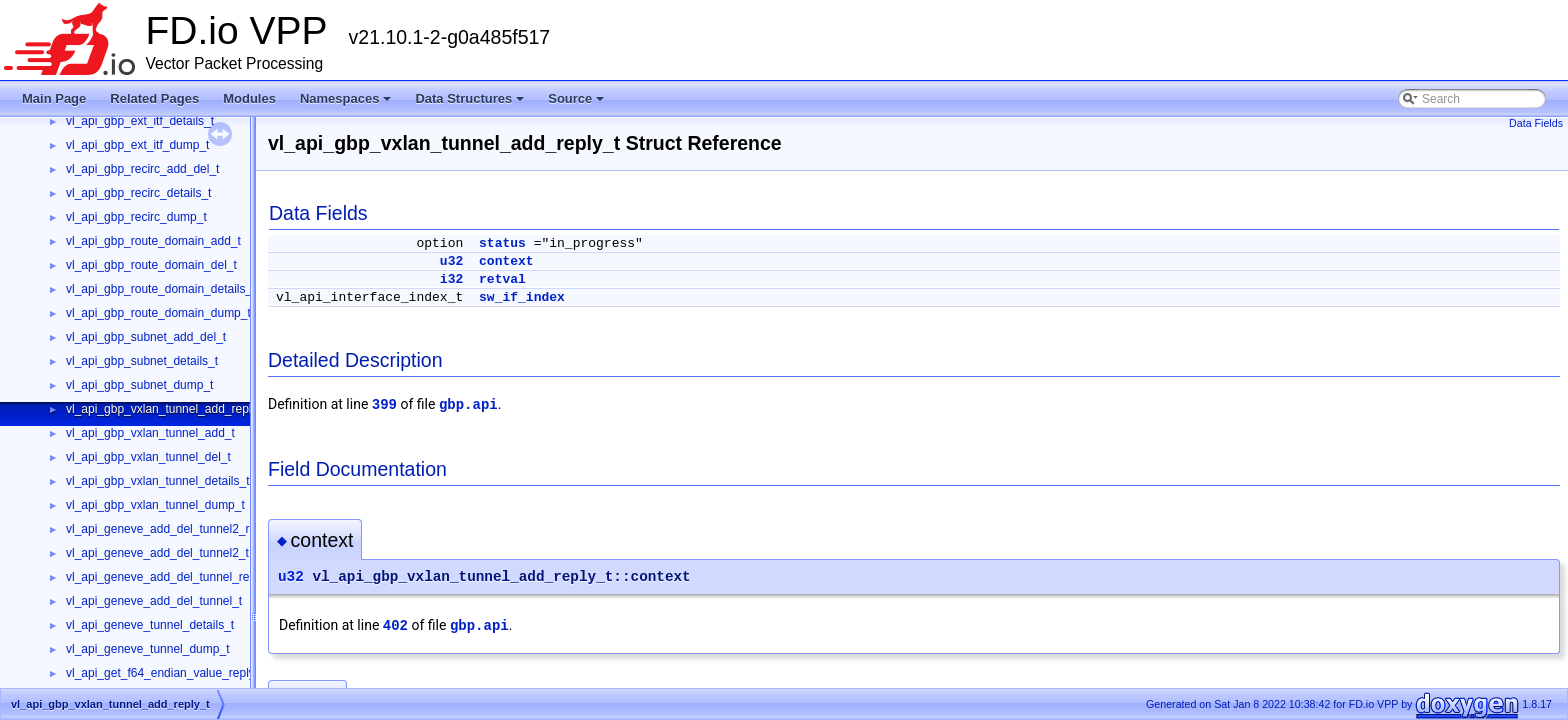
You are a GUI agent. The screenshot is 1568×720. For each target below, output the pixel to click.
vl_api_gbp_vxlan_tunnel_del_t (148, 457)
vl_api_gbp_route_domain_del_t (151, 265)
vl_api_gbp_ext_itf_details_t (140, 121)
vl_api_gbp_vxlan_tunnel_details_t (157, 481)
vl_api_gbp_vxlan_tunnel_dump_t (155, 505)
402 (395, 626)
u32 (451, 261)
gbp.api (468, 405)
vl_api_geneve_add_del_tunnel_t (154, 601)
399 (384, 405)
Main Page (54, 98)
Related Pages (154, 98)
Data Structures (469, 98)
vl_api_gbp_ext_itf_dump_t (137, 145)
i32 (451, 279)
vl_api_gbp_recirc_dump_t (136, 217)
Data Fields (1536, 123)
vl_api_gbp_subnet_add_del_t (146, 337)
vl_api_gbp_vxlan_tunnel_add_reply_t (167, 409)
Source (576, 98)
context (506, 261)
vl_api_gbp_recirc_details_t (138, 193)
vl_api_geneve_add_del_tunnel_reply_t (170, 577)
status (502, 243)
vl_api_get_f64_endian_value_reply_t (165, 673)
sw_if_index (522, 297)
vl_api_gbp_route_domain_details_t (160, 289)
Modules (249, 98)
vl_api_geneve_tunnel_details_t (150, 625)
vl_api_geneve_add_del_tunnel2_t (157, 553)
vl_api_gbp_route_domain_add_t (153, 241)
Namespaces (346, 98)
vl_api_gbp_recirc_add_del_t (142, 169)
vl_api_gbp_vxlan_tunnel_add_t (150, 433)
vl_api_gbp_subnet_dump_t (139, 385)
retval (502, 279)
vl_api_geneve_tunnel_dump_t (147, 649)
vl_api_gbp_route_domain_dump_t (158, 313)
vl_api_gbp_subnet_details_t (142, 361)
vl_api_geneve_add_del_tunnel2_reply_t (174, 529)
